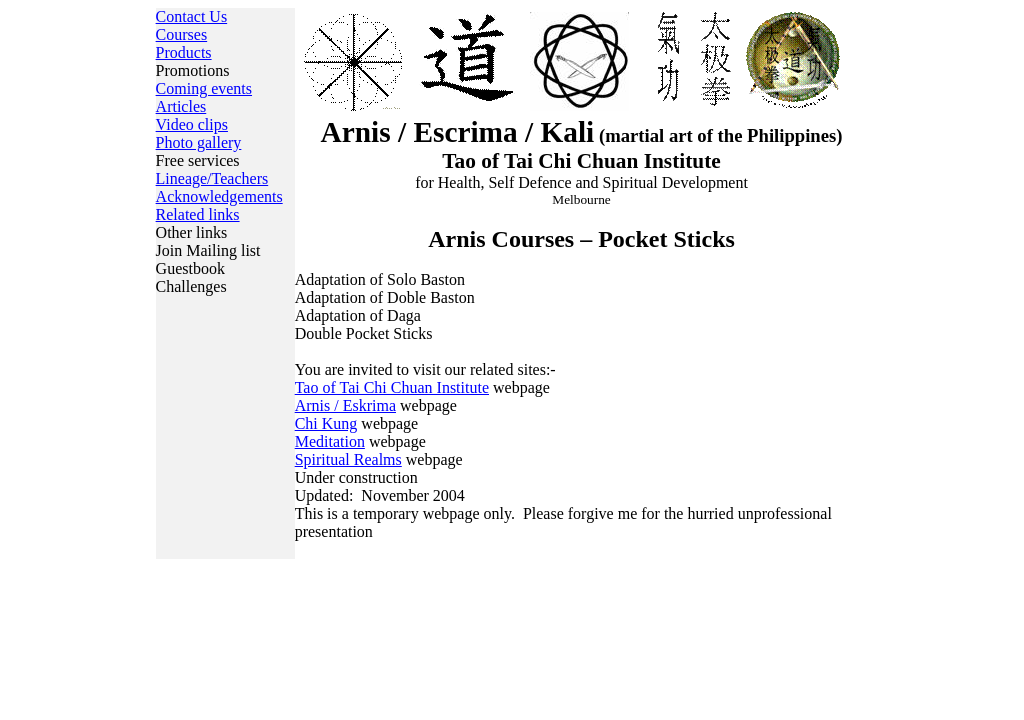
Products (184, 52)
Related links (198, 214)
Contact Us (192, 16)
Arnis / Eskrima (345, 405)
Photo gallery (199, 142)
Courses (182, 34)
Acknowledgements (219, 196)
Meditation (330, 441)
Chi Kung (326, 423)
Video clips (192, 124)
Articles (181, 106)
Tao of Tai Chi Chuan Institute (392, 387)
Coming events (204, 88)
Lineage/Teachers (212, 178)
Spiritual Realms (348, 459)
